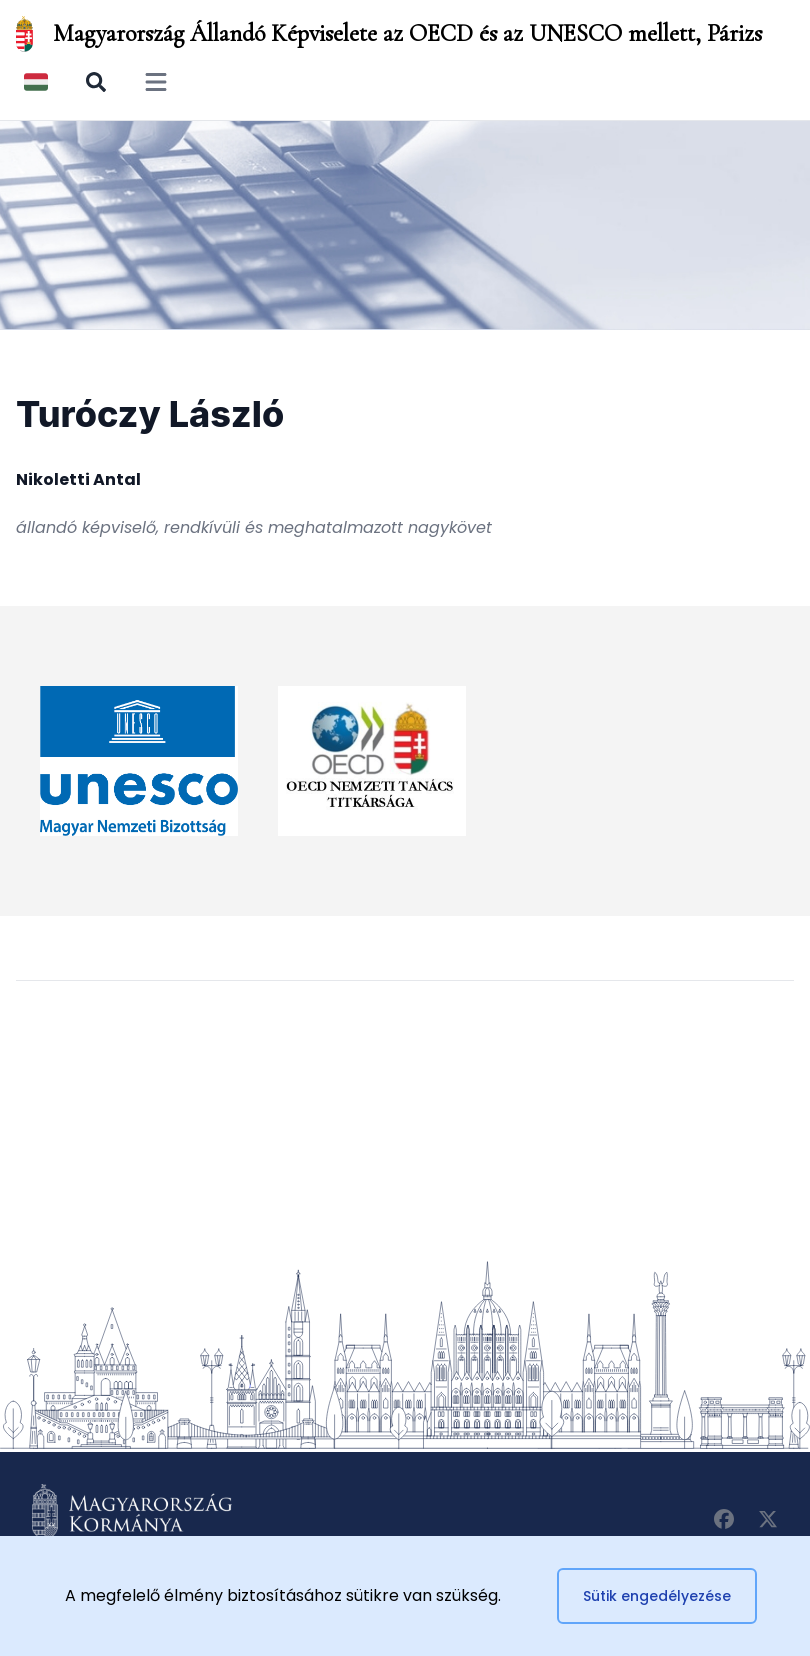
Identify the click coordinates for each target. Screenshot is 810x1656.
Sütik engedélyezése (657, 1596)
